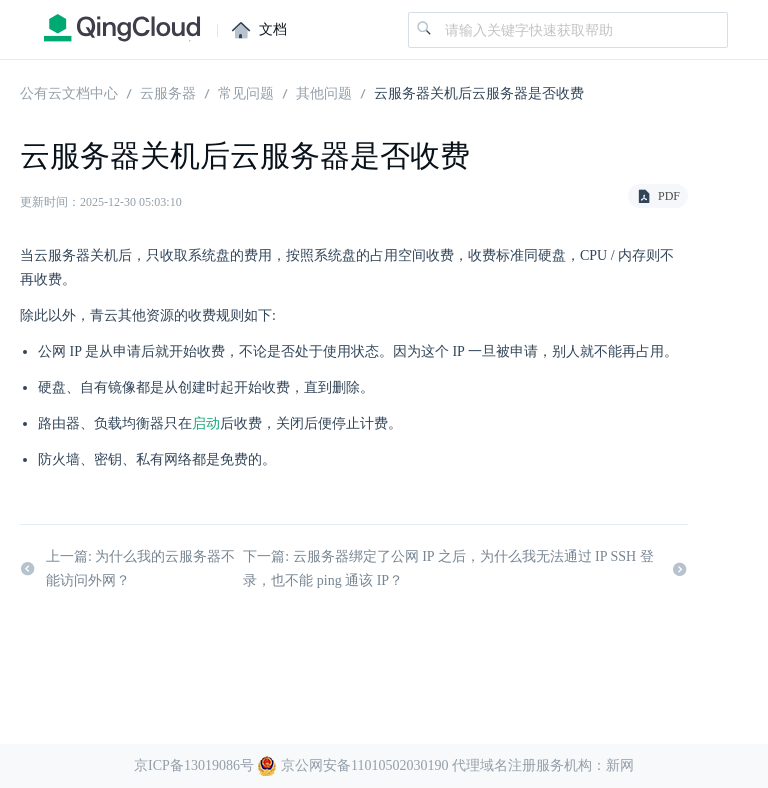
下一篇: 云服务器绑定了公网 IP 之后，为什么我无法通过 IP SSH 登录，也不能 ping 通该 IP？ (465, 569)
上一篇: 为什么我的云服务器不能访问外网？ (127, 569)
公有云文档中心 (69, 92)
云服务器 (168, 92)
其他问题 (324, 92)
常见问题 (246, 92)
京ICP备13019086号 (194, 765)
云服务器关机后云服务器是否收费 (479, 92)
